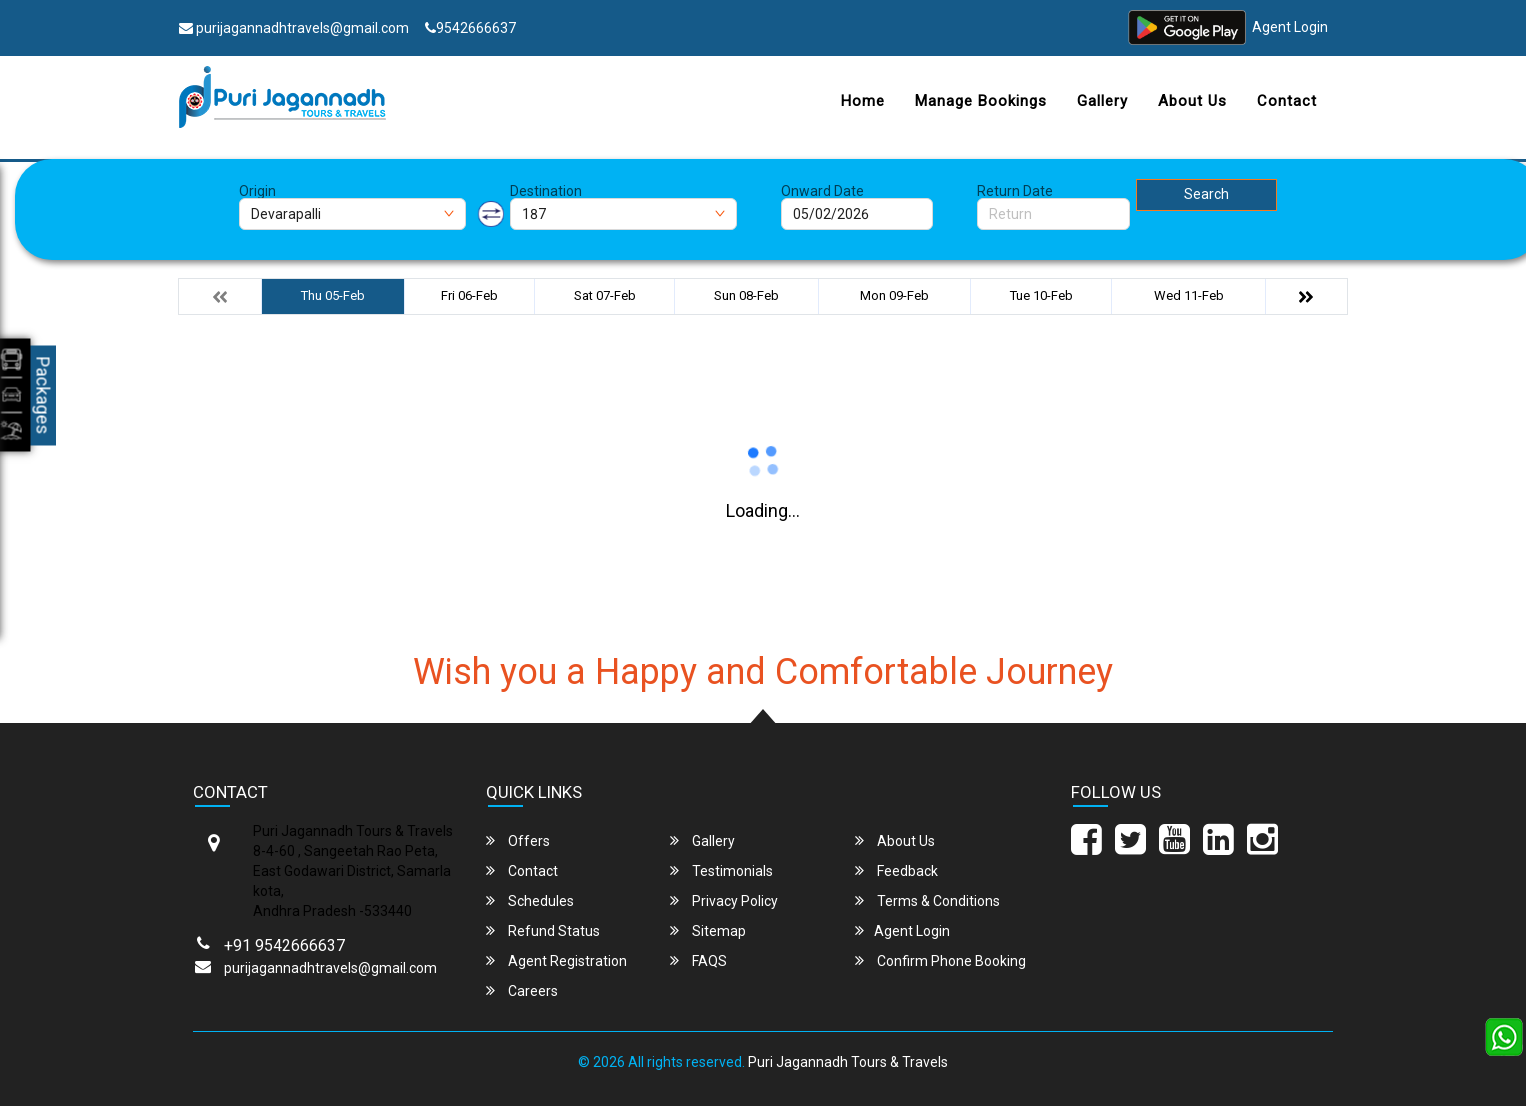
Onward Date (822, 191)
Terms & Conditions (927, 900)
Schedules (530, 900)
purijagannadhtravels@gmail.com (294, 28)
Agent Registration (556, 960)
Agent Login (1290, 28)
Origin (257, 191)
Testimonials (721, 870)
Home (863, 101)
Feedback (896, 870)
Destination (546, 191)
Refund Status (543, 930)
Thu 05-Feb (333, 295)
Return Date (1015, 191)
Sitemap (708, 930)
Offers (518, 840)
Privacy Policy (724, 900)
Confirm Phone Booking (940, 960)
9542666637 (470, 28)
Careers (522, 990)
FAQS (698, 960)
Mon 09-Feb (894, 295)
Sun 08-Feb (746, 295)
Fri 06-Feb (469, 295)
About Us (1192, 101)
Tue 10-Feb (1041, 295)
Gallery (1102, 101)
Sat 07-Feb (605, 295)
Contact (1287, 101)
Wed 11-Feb (1189, 295)
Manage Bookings (981, 101)
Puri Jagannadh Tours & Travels (848, 1062)
